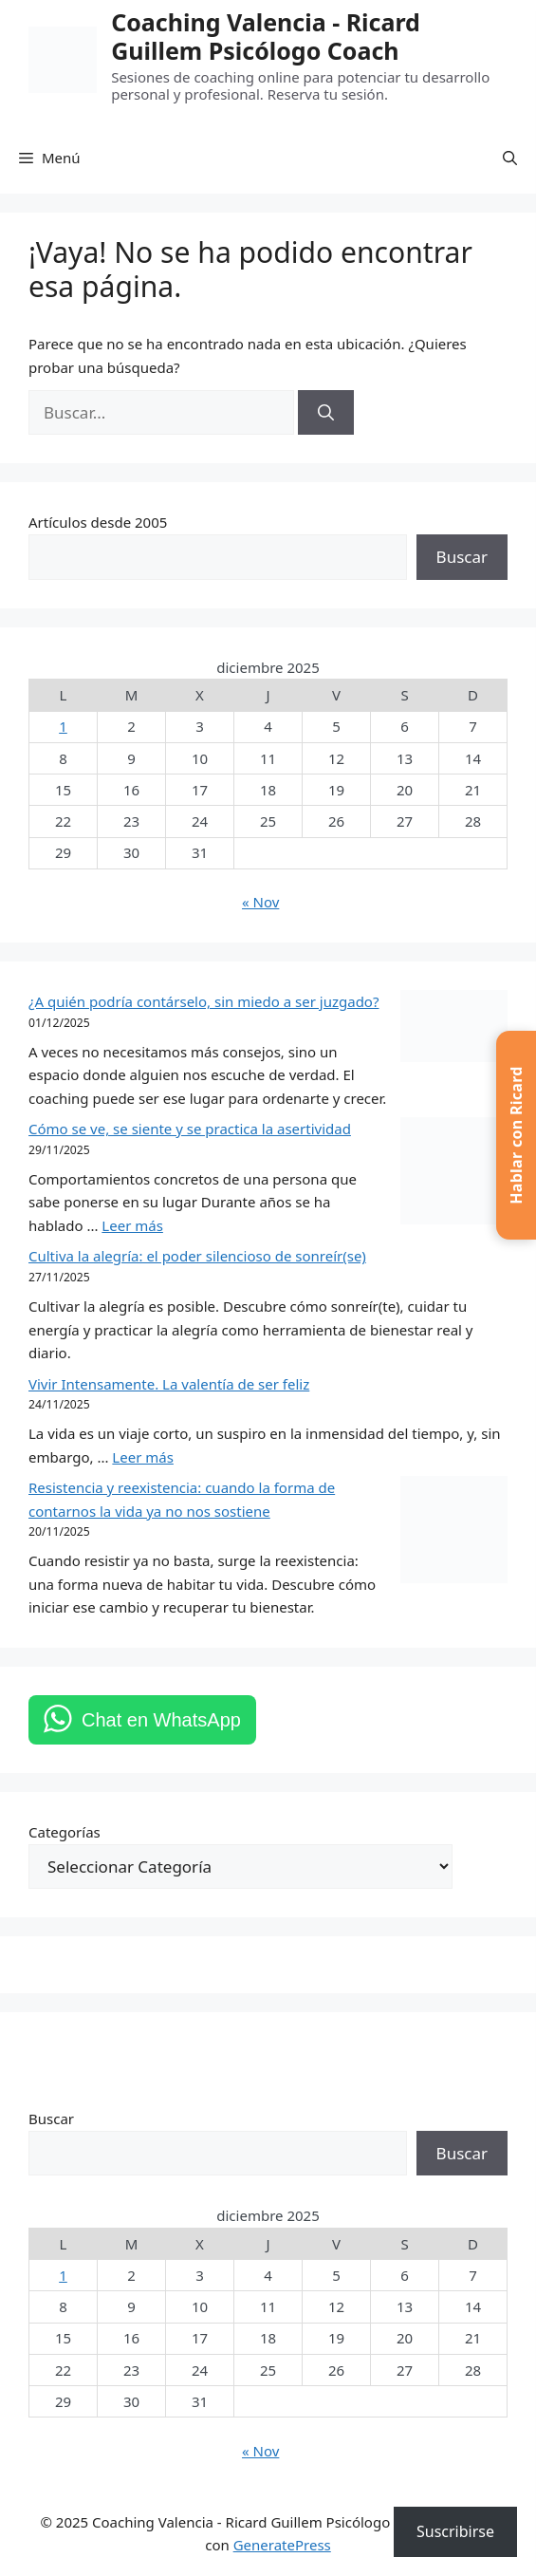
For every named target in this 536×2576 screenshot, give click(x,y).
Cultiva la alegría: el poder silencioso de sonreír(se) (197, 1255)
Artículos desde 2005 (97, 522)
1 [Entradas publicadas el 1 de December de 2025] (63, 726)
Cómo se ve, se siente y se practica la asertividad (189, 1128)
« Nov (260, 901)
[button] (510, 157)
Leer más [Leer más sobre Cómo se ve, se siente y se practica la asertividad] (132, 1225)
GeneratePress (282, 2544)
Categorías (64, 1831)
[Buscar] (326, 413)
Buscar (462, 557)
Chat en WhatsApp (161, 1719)
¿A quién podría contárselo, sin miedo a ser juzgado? (203, 1001)
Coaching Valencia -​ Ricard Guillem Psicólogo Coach (265, 36)
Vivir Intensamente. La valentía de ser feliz (168, 1383)
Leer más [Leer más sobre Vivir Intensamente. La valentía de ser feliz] (143, 1456)
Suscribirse (455, 2531)
